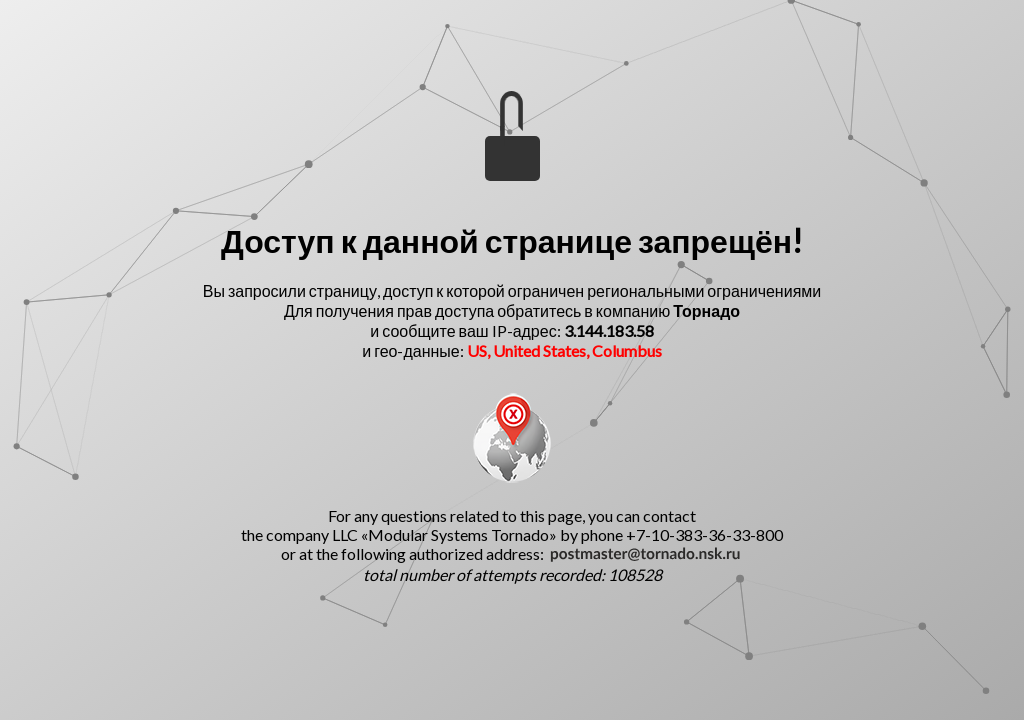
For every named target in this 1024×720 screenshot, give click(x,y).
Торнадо (706, 310)
